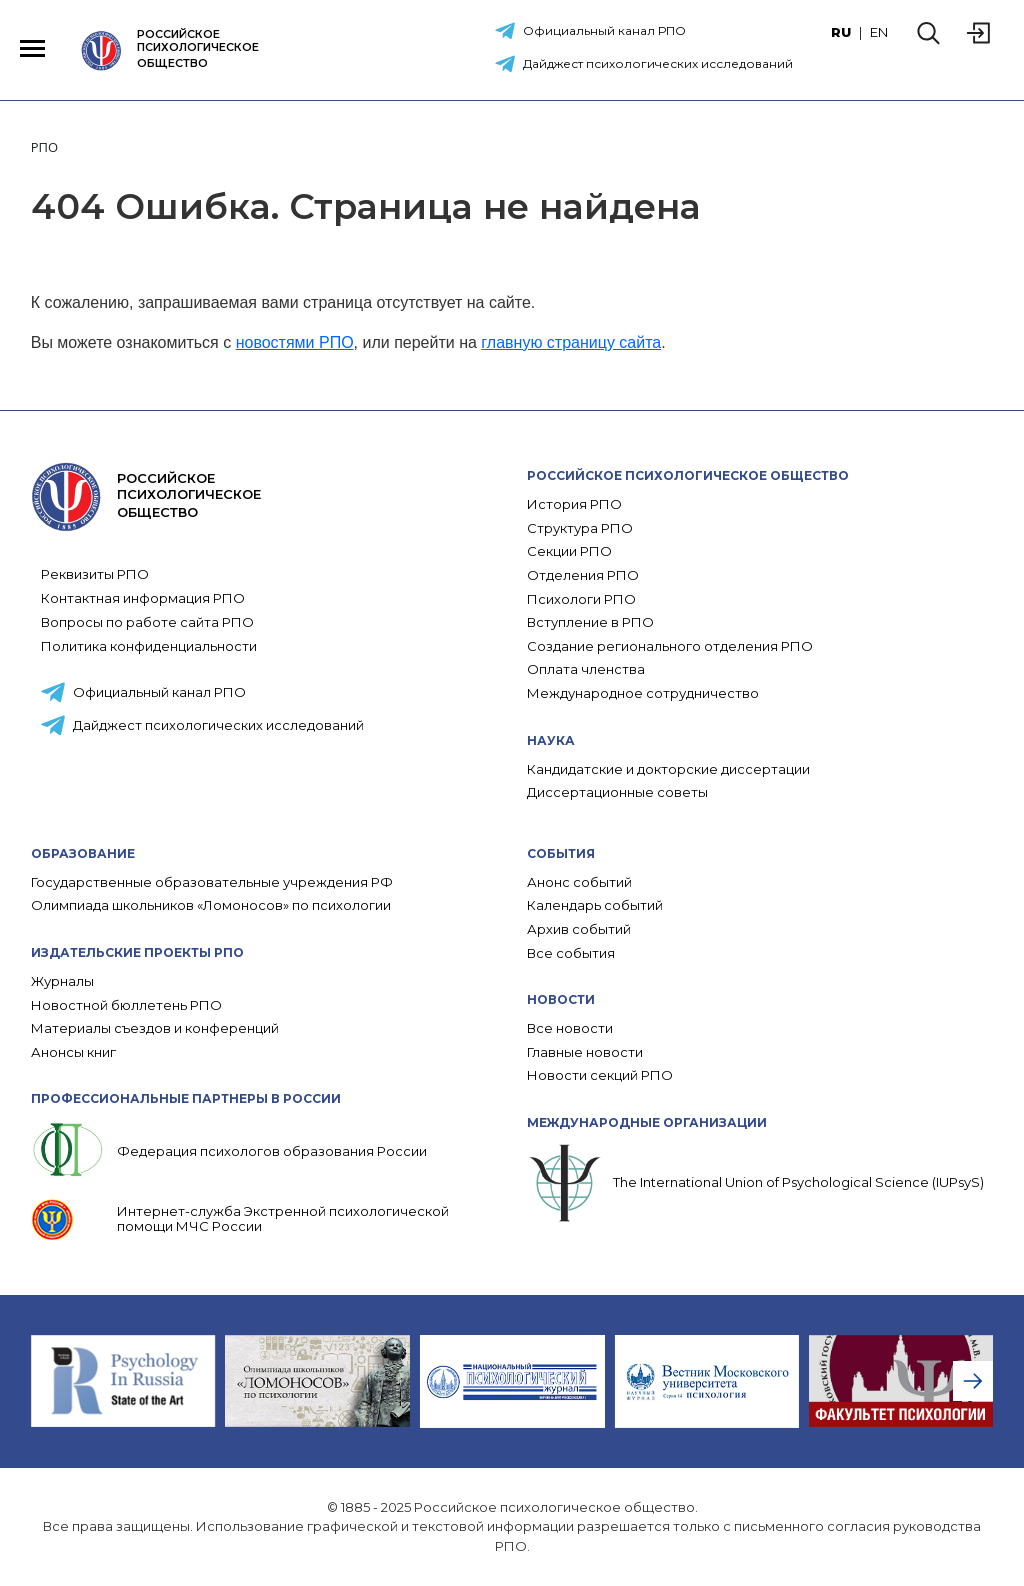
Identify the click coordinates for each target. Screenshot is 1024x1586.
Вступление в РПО (590, 622)
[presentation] (973, 1381)
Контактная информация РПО (143, 598)
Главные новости (585, 1052)
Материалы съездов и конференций (155, 1028)
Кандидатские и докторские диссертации (668, 769)
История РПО (574, 504)
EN (879, 32)
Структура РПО (580, 528)
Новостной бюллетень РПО (126, 1005)
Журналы (62, 981)
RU (841, 32)
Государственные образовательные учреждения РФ (212, 882)
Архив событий (579, 929)
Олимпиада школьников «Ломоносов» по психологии (211, 905)
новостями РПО (295, 342)
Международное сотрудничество (643, 693)
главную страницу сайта (571, 342)
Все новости (570, 1028)
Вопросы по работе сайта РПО (147, 622)
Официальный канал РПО (604, 30)
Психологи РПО (581, 599)
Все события (571, 953)
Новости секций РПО (600, 1075)
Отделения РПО (583, 575)
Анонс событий (579, 882)
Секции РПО (569, 551)
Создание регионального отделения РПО (670, 646)
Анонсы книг (73, 1052)
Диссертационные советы (617, 792)
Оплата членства (586, 669)
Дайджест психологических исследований (658, 63)
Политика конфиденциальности (149, 646)
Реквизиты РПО (95, 574)
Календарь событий (595, 905)
